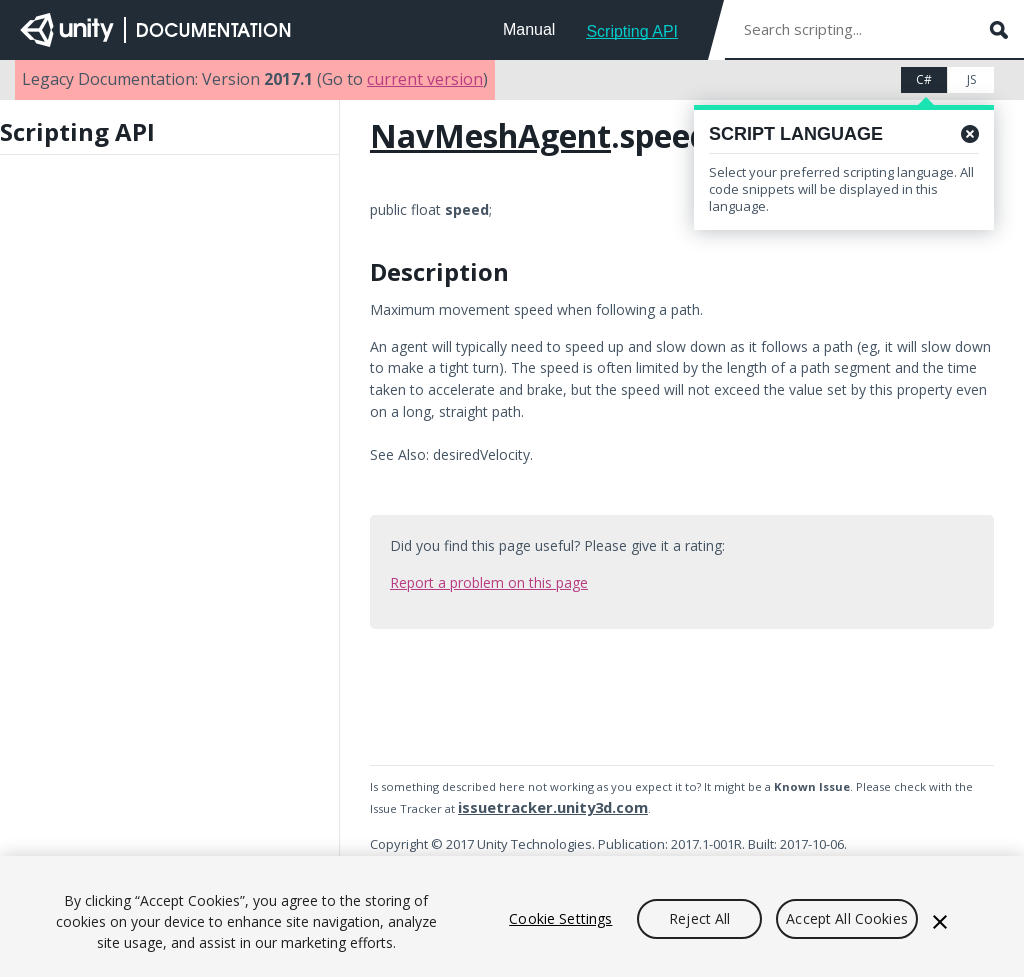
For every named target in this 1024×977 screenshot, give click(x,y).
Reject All (699, 918)
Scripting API (632, 31)
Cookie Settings (560, 918)
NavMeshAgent (490, 135)
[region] (512, 916)
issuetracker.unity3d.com (553, 807)
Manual (529, 29)
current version (425, 79)
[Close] (940, 922)
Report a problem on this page (489, 582)
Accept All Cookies (847, 918)
